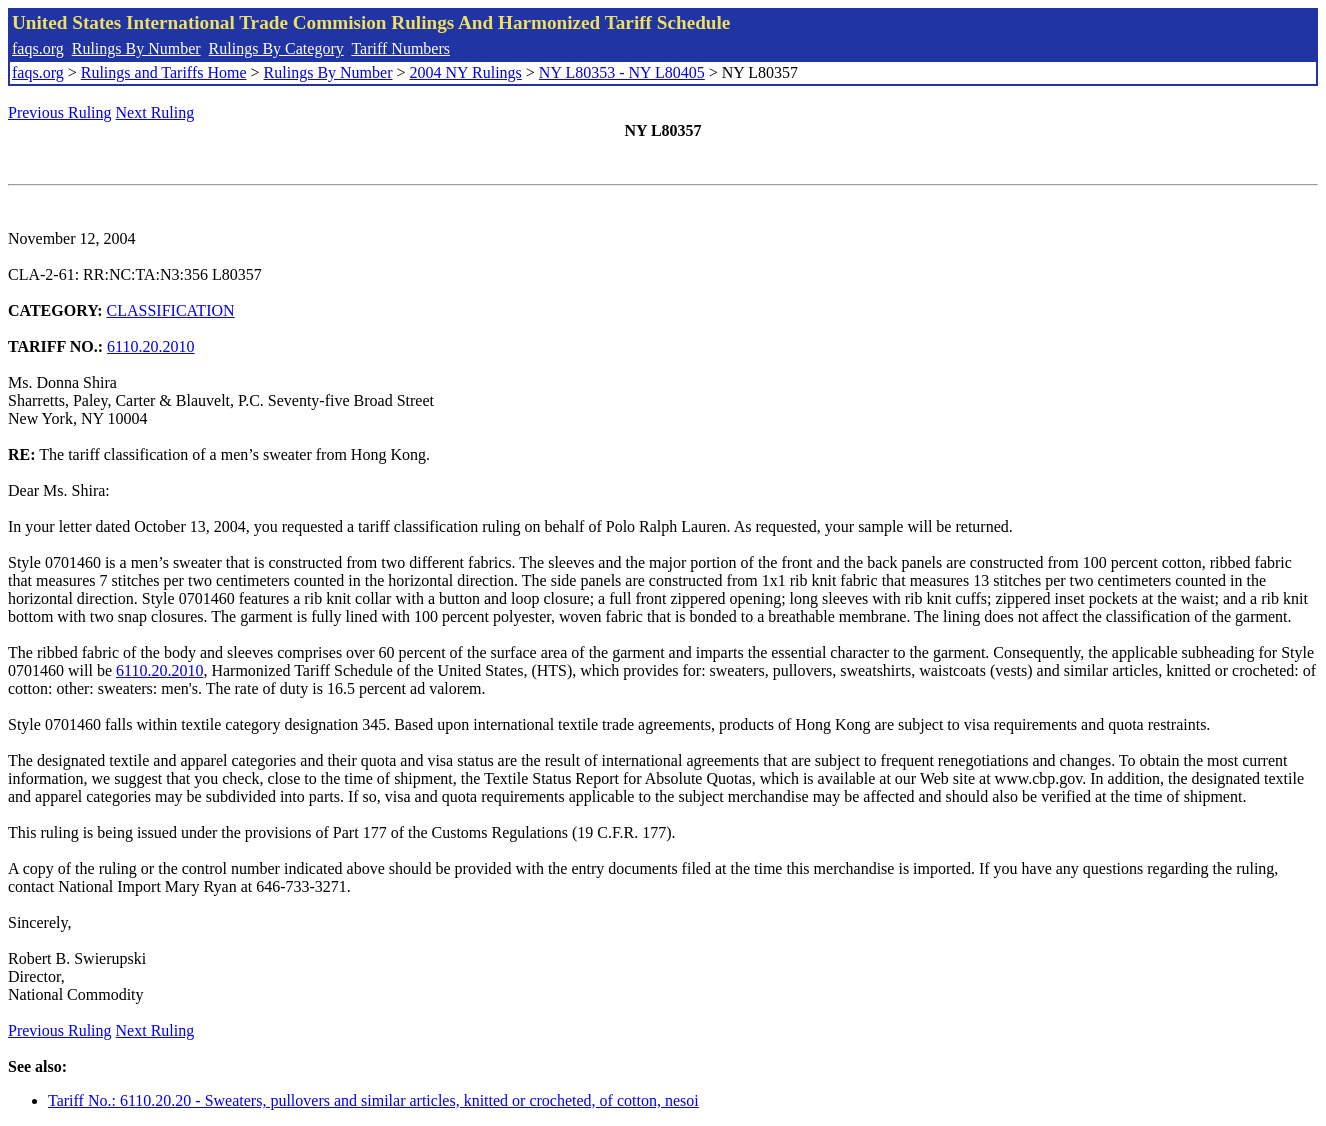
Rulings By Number (136, 48)
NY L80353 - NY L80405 (622, 72)
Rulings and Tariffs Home (164, 72)
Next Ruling (155, 112)
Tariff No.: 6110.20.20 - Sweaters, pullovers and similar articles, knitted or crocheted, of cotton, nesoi (373, 1100)
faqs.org (38, 48)
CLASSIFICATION (171, 310)
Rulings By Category (276, 48)
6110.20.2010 (150, 346)
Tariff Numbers (400, 48)
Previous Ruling (60, 112)
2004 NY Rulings (466, 72)
